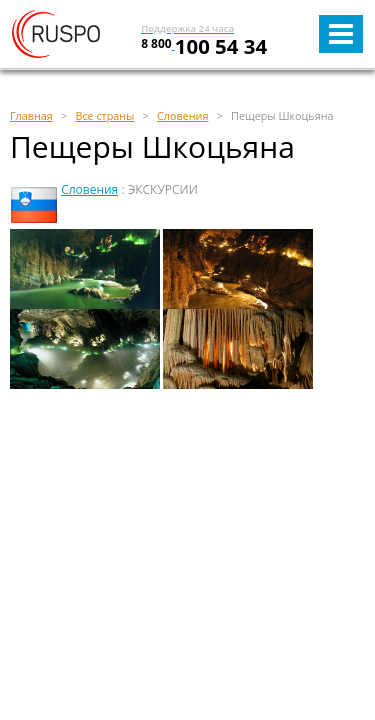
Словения (89, 189)
